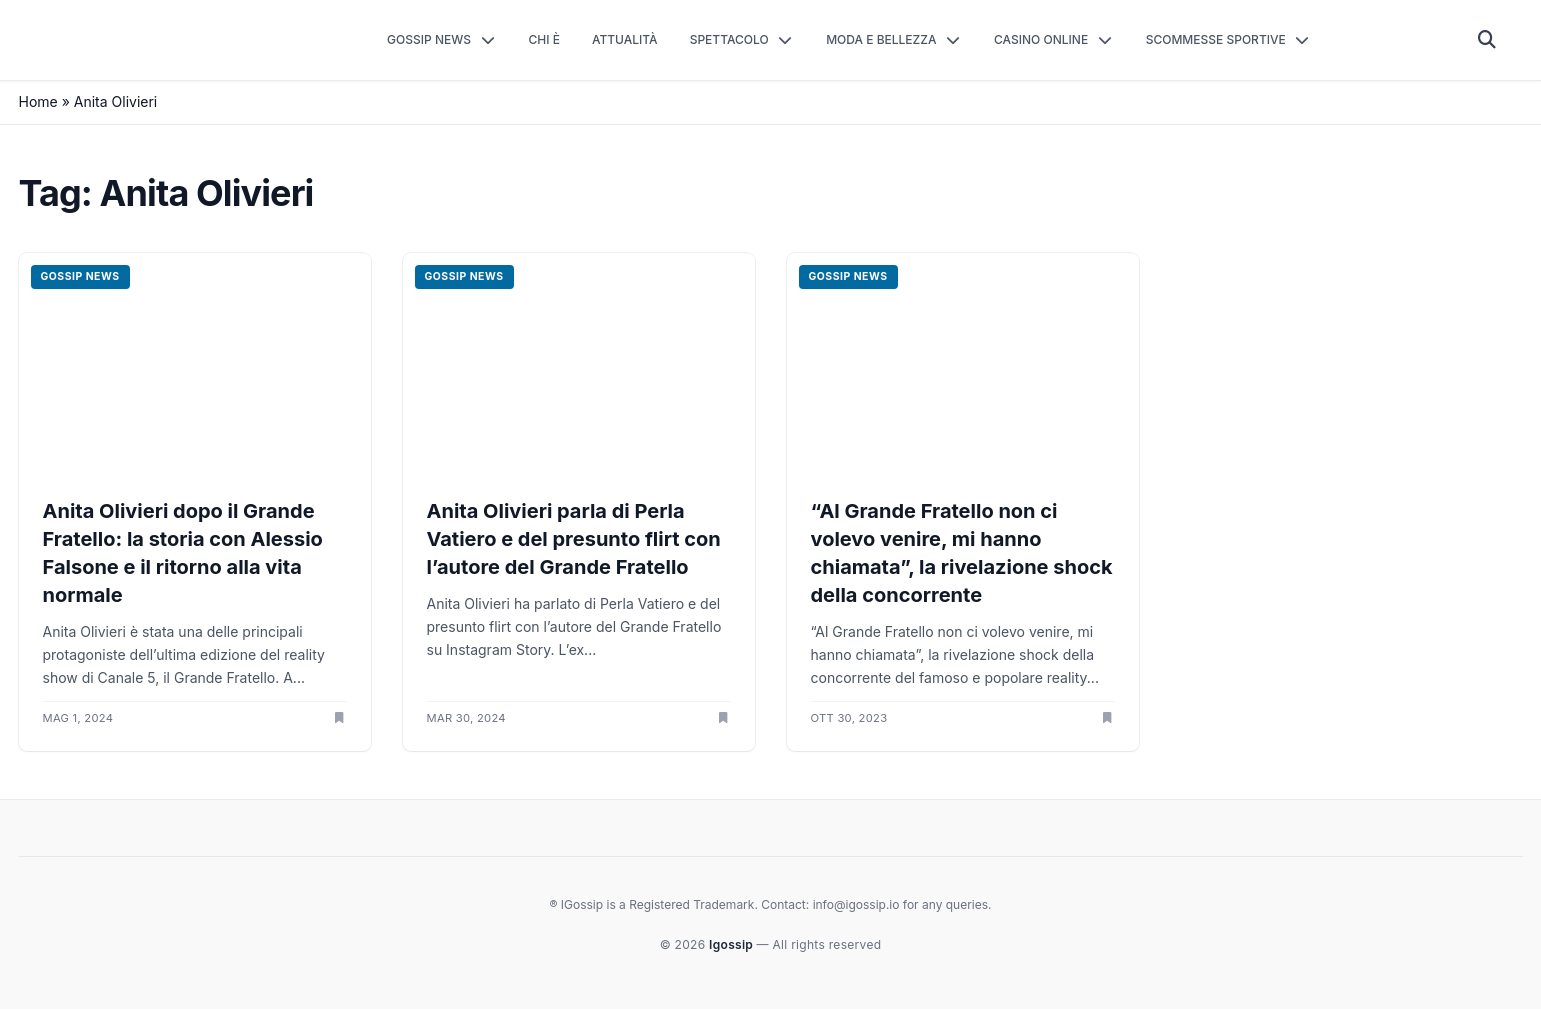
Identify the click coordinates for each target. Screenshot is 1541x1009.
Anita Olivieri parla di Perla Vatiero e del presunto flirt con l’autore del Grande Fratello (574, 539)
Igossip (732, 944)
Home (38, 101)
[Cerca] (1487, 40)
